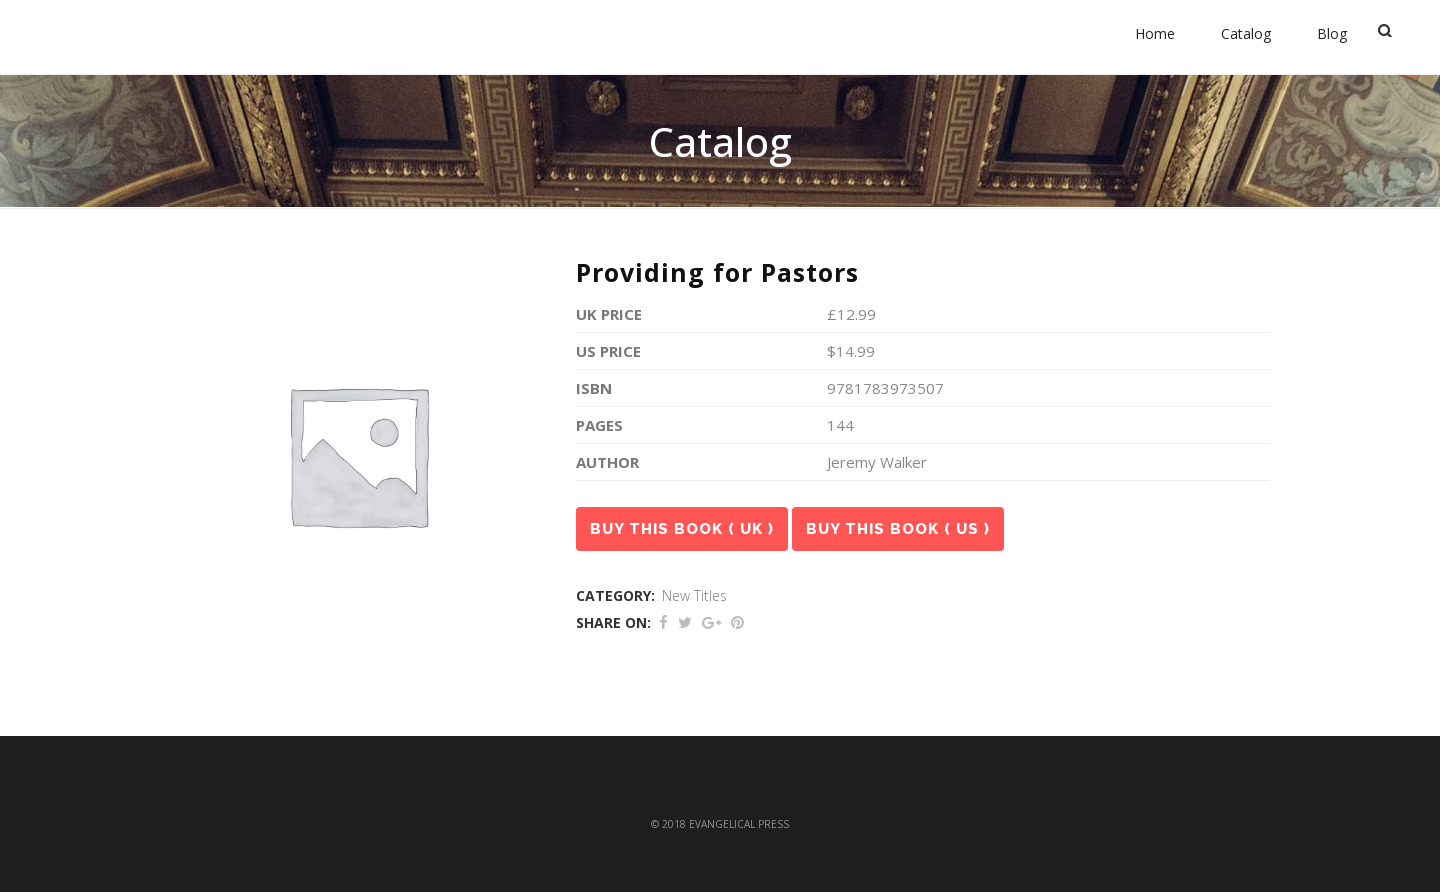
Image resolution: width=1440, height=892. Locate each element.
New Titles (694, 595)
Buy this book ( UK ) (682, 529)
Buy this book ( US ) (898, 529)
